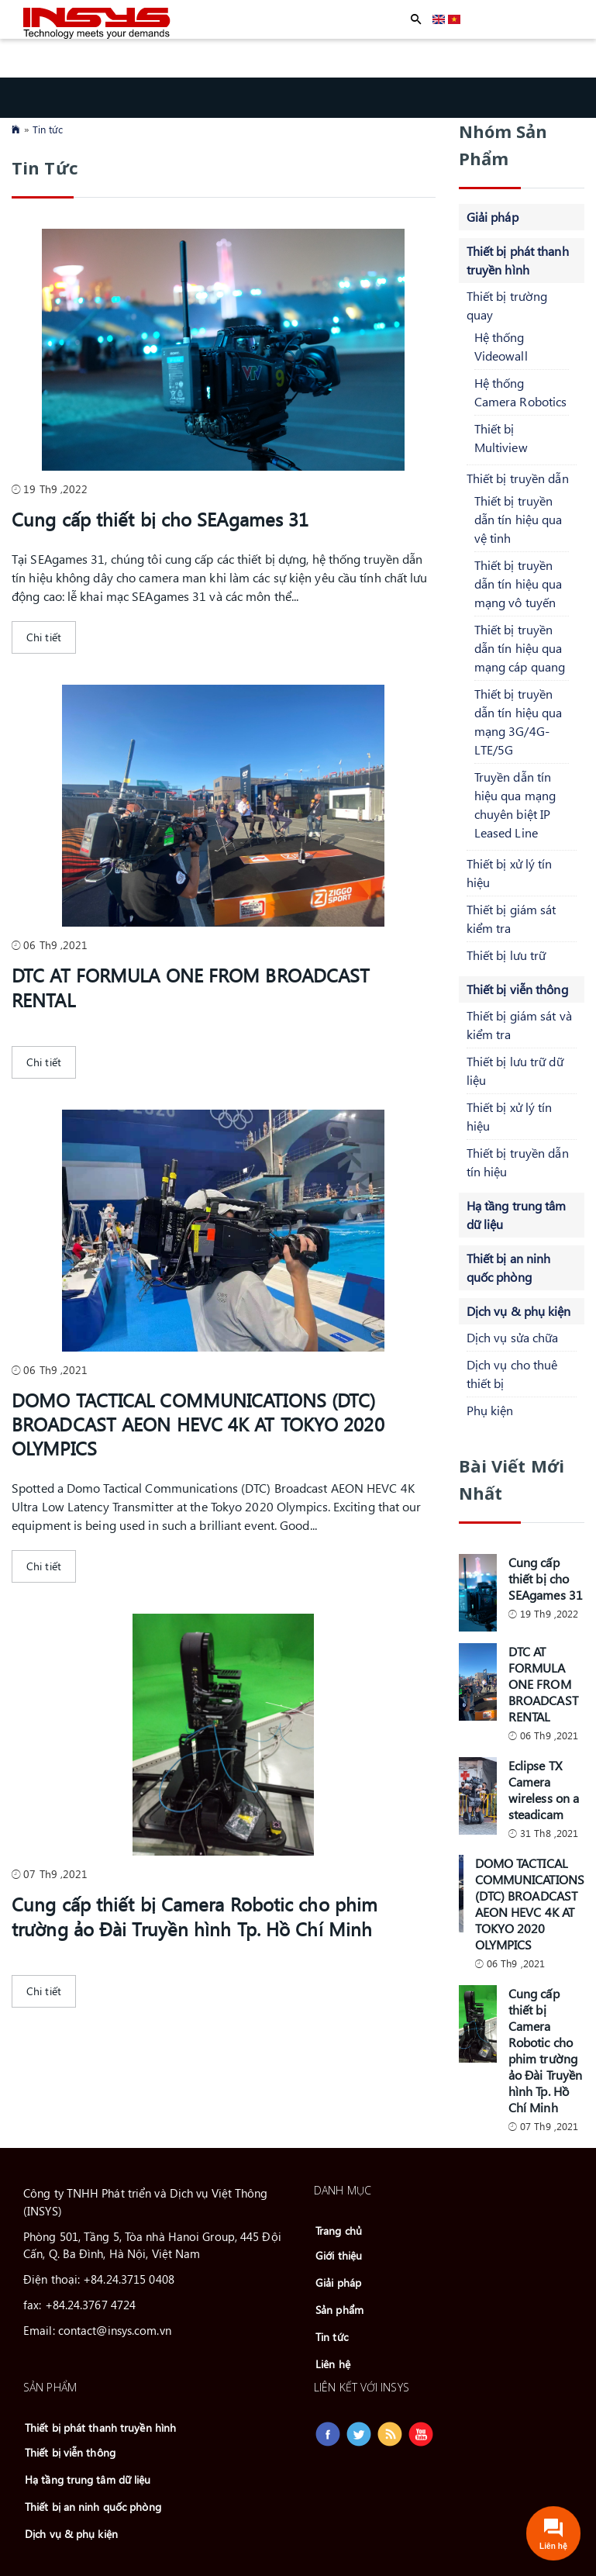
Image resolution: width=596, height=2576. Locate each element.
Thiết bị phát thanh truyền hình (100, 2427)
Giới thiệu (338, 2255)
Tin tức (48, 129)
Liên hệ (332, 2364)
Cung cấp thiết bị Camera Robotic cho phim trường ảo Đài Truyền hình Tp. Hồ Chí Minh (194, 1916)
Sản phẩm (339, 2309)
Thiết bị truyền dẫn (518, 478)
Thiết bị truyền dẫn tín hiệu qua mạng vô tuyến (518, 583)
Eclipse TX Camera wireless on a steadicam (543, 1789)
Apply (416, 19)
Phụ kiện (490, 1410)
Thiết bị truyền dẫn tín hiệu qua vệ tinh (518, 519)
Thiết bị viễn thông (517, 989)
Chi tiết (43, 637)
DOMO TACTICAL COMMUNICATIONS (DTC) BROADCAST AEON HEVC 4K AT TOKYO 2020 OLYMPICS (198, 1424)
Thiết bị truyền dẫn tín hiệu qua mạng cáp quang (519, 648)
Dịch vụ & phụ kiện (519, 1311)
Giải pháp (492, 217)
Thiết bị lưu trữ (506, 955)
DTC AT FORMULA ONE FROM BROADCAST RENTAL (191, 987)
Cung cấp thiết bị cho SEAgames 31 (160, 519)
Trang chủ (338, 2230)
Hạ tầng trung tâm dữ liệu (88, 2479)
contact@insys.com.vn (114, 2330)
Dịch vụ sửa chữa (513, 1337)
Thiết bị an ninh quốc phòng (93, 2506)
